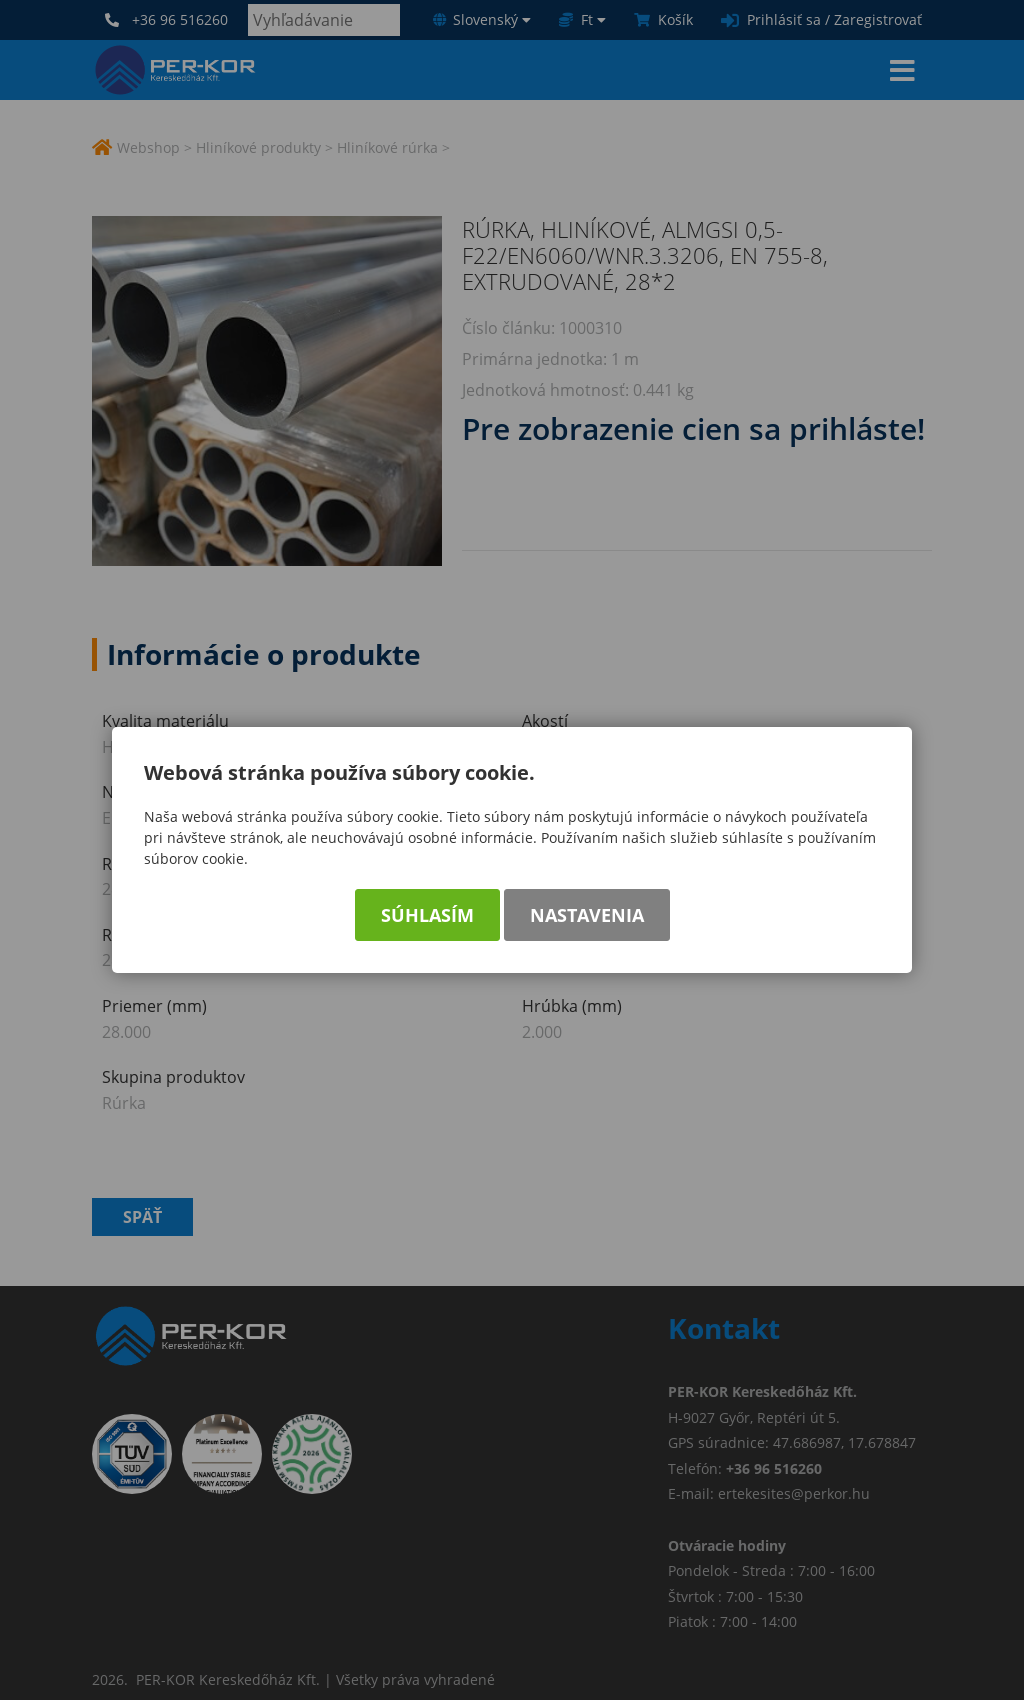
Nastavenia (587, 915)
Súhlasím (427, 915)
